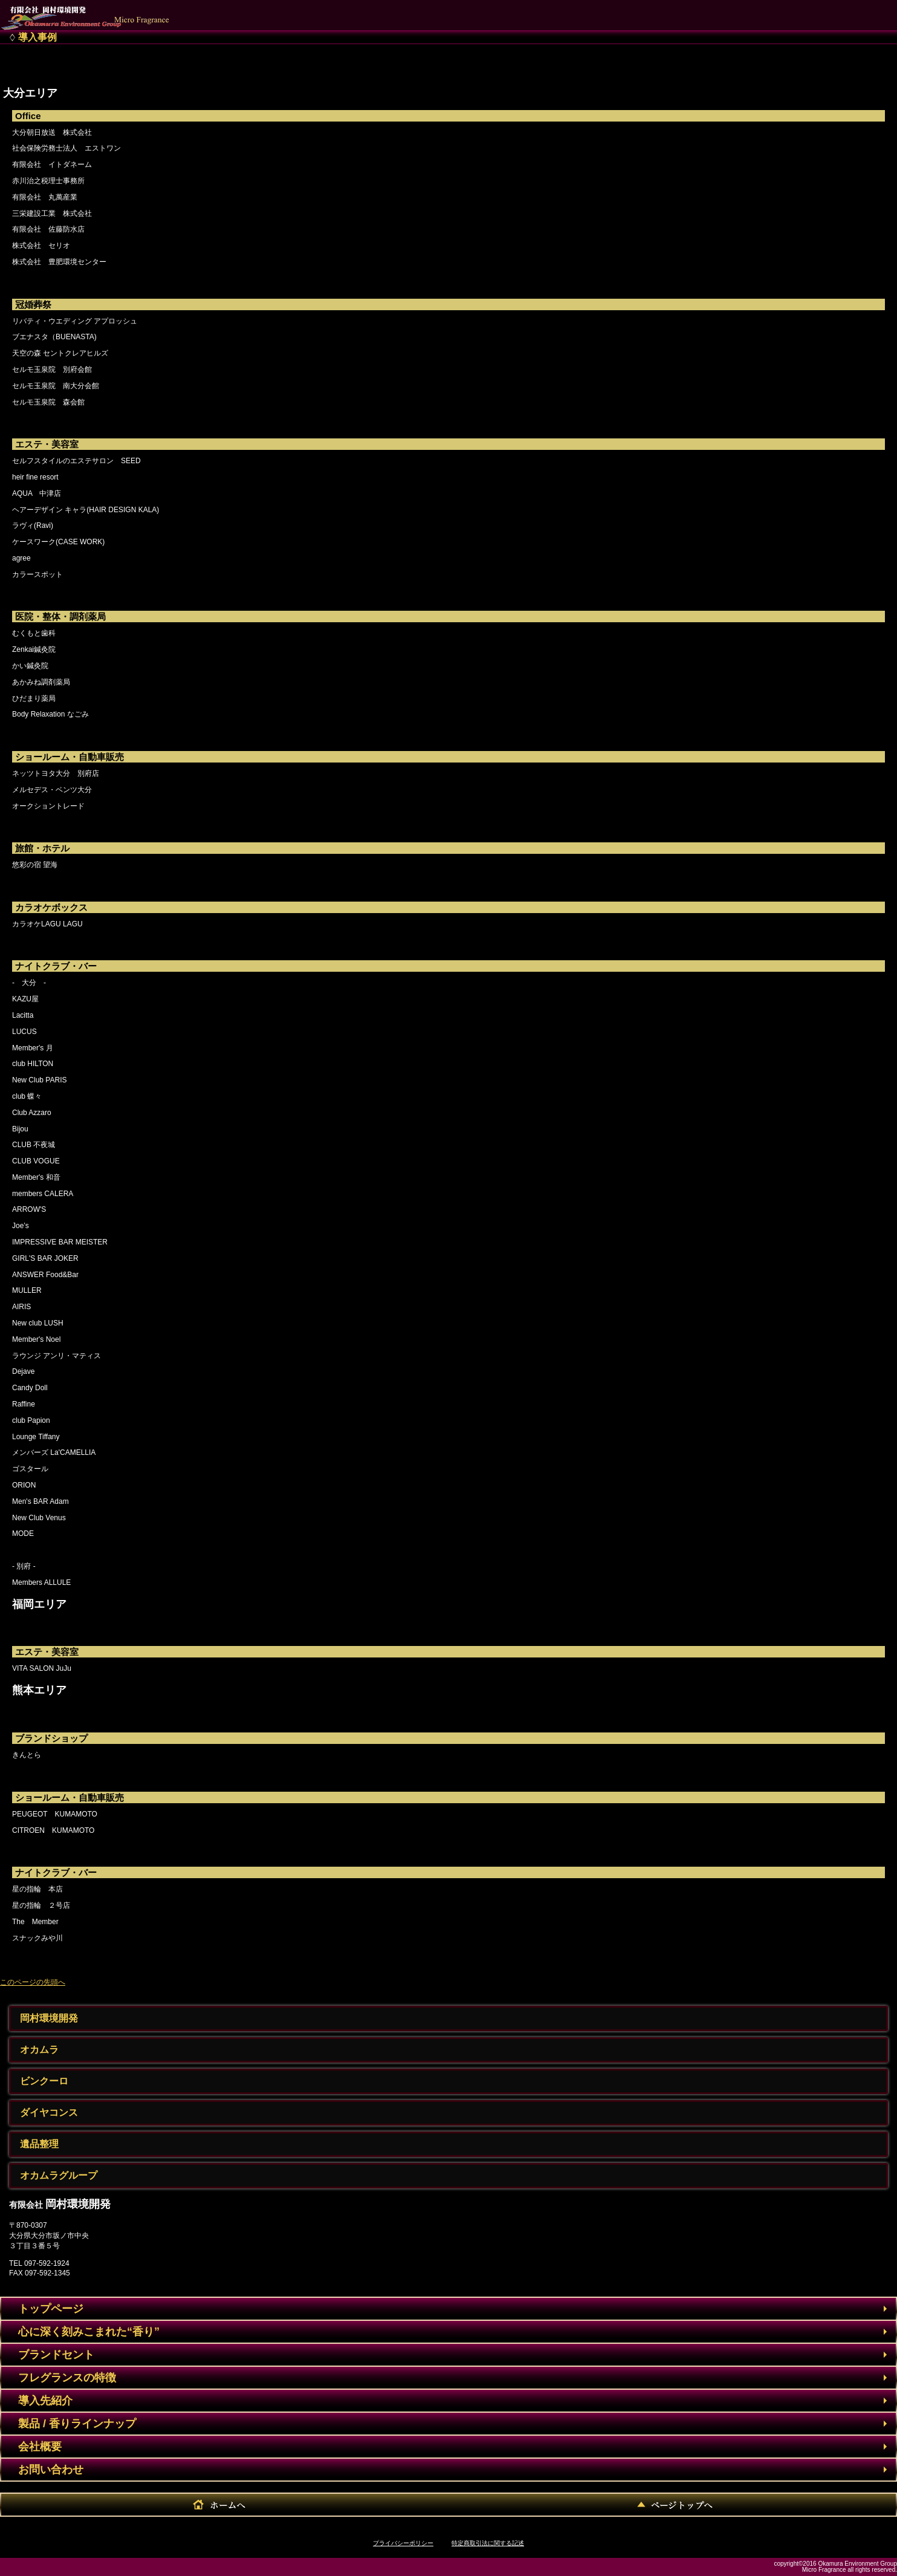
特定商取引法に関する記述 (488, 2543)
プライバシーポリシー (403, 2543)
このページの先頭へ (32, 1982)
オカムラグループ (58, 2175)
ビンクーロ (44, 2081)
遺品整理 (39, 2144)
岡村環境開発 (49, 2018)
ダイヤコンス (49, 2112)
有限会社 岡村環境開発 (94, 12)
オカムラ (39, 2049)
